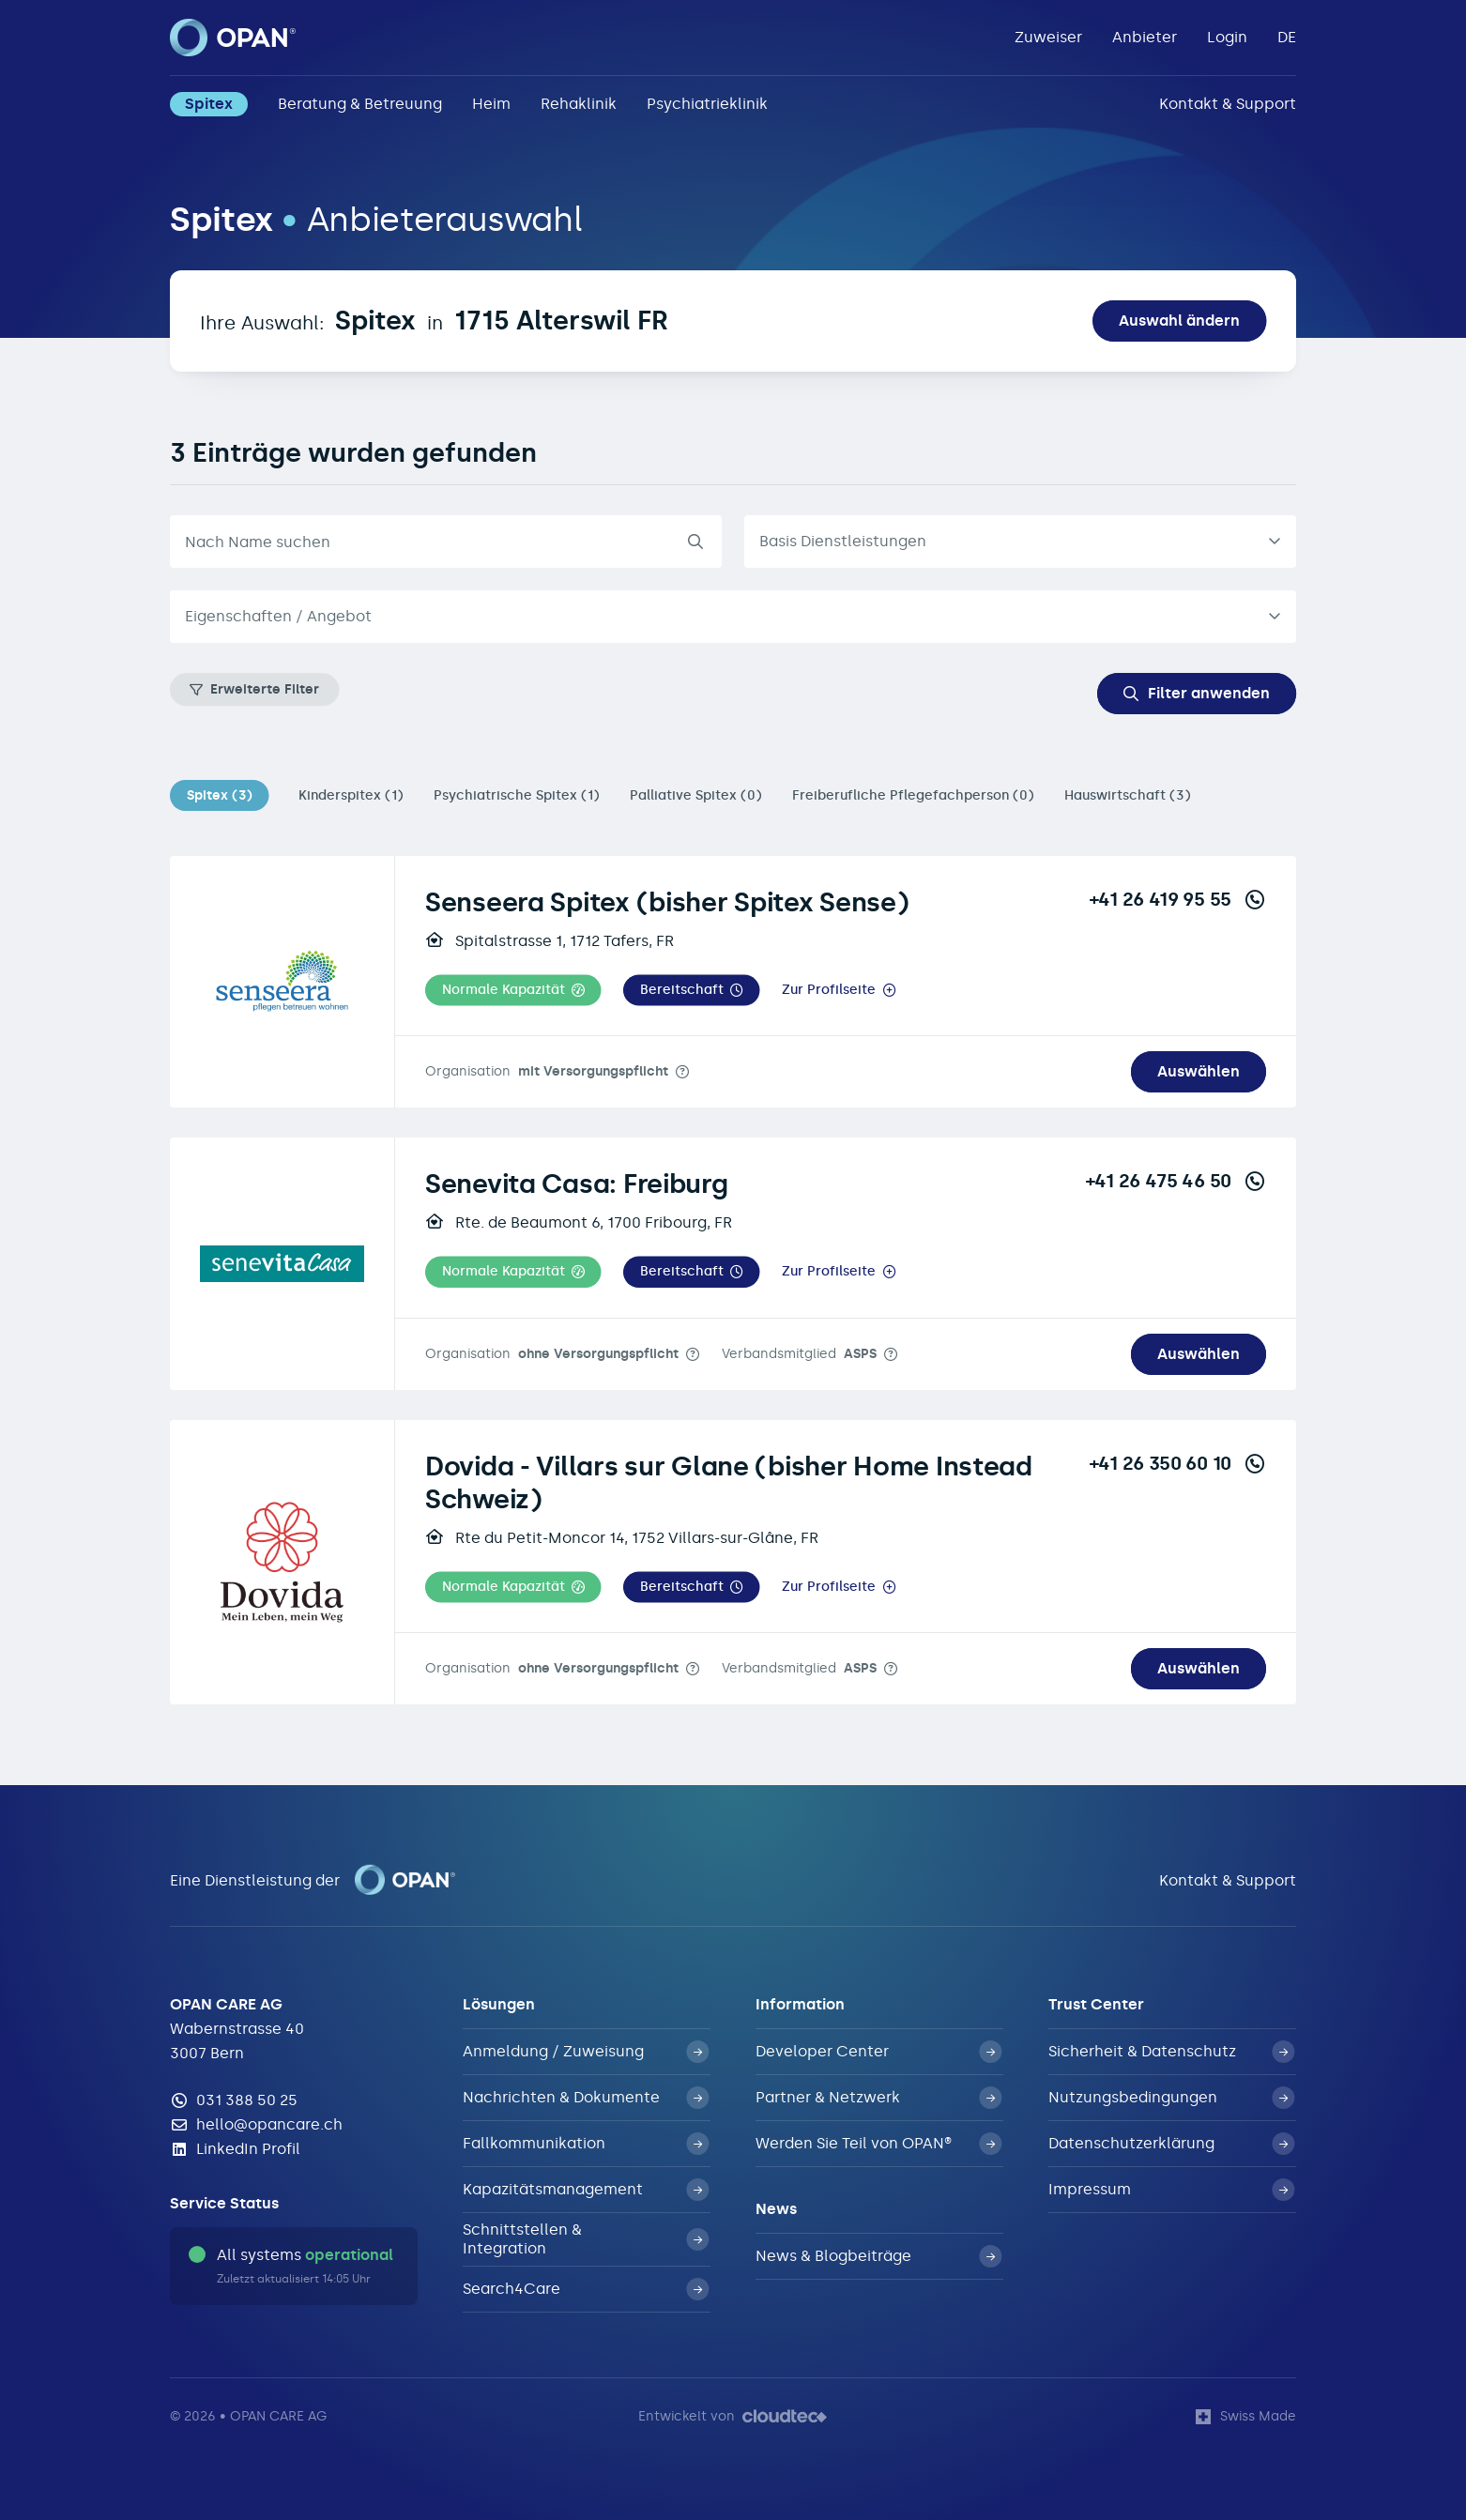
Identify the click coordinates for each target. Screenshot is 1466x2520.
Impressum (1171, 2189)
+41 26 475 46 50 (1176, 1180)
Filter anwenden (1196, 693)
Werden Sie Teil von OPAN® (878, 2143)
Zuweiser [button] (1048, 37)
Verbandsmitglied (799, 1354)
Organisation (546, 1071)
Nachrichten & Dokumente (586, 2097)
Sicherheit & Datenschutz (1171, 2051)
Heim (491, 104)
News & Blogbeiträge (878, 2256)
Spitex (209, 104)
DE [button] (1286, 37)
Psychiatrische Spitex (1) (517, 795)
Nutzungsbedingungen (1171, 2097)
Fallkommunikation (586, 2143)
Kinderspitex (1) (351, 795)
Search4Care (586, 2289)
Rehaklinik (579, 104)
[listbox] (1020, 541)
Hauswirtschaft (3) (1127, 795)
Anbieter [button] (1144, 37)
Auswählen (1198, 1071)
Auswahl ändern (1179, 320)
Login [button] (1227, 37)
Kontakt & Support (1227, 104)
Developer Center (878, 2051)
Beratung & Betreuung (360, 104)
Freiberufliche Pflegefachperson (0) (913, 795)
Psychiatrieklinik (707, 104)
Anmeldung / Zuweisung (586, 2051)
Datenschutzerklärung (1171, 2143)
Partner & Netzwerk (878, 2097)
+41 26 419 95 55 (1178, 899)
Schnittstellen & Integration (586, 2239)
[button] (513, 990)
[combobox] (733, 616)
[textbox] (718, 616)
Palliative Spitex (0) (696, 795)
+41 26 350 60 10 (1178, 1463)
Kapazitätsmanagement (586, 2189)
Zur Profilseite (829, 990)
